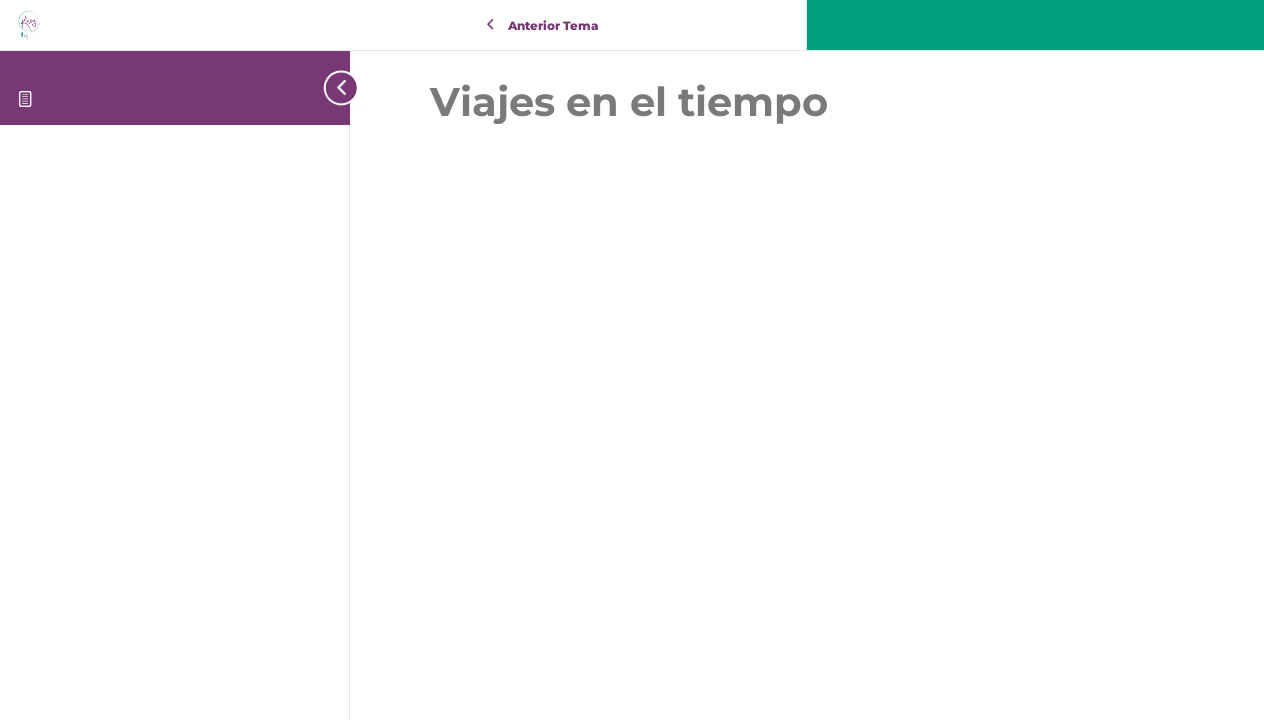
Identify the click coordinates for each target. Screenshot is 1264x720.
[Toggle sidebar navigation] (335, 87)
